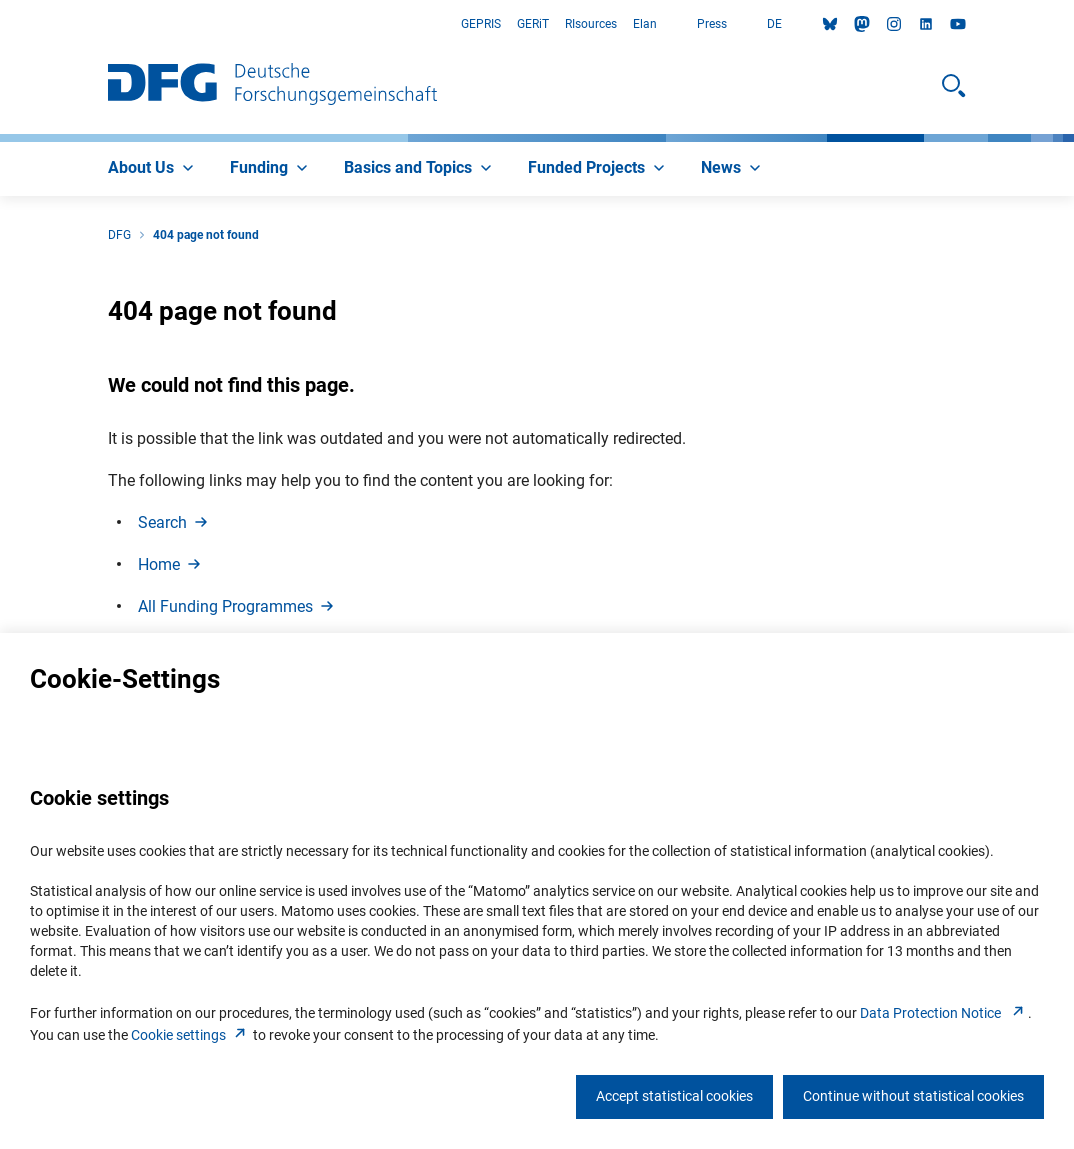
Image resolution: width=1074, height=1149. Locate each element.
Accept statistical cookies (674, 1096)
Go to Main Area (0, 24)
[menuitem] (153, 169)
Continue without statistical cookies (913, 1096)
